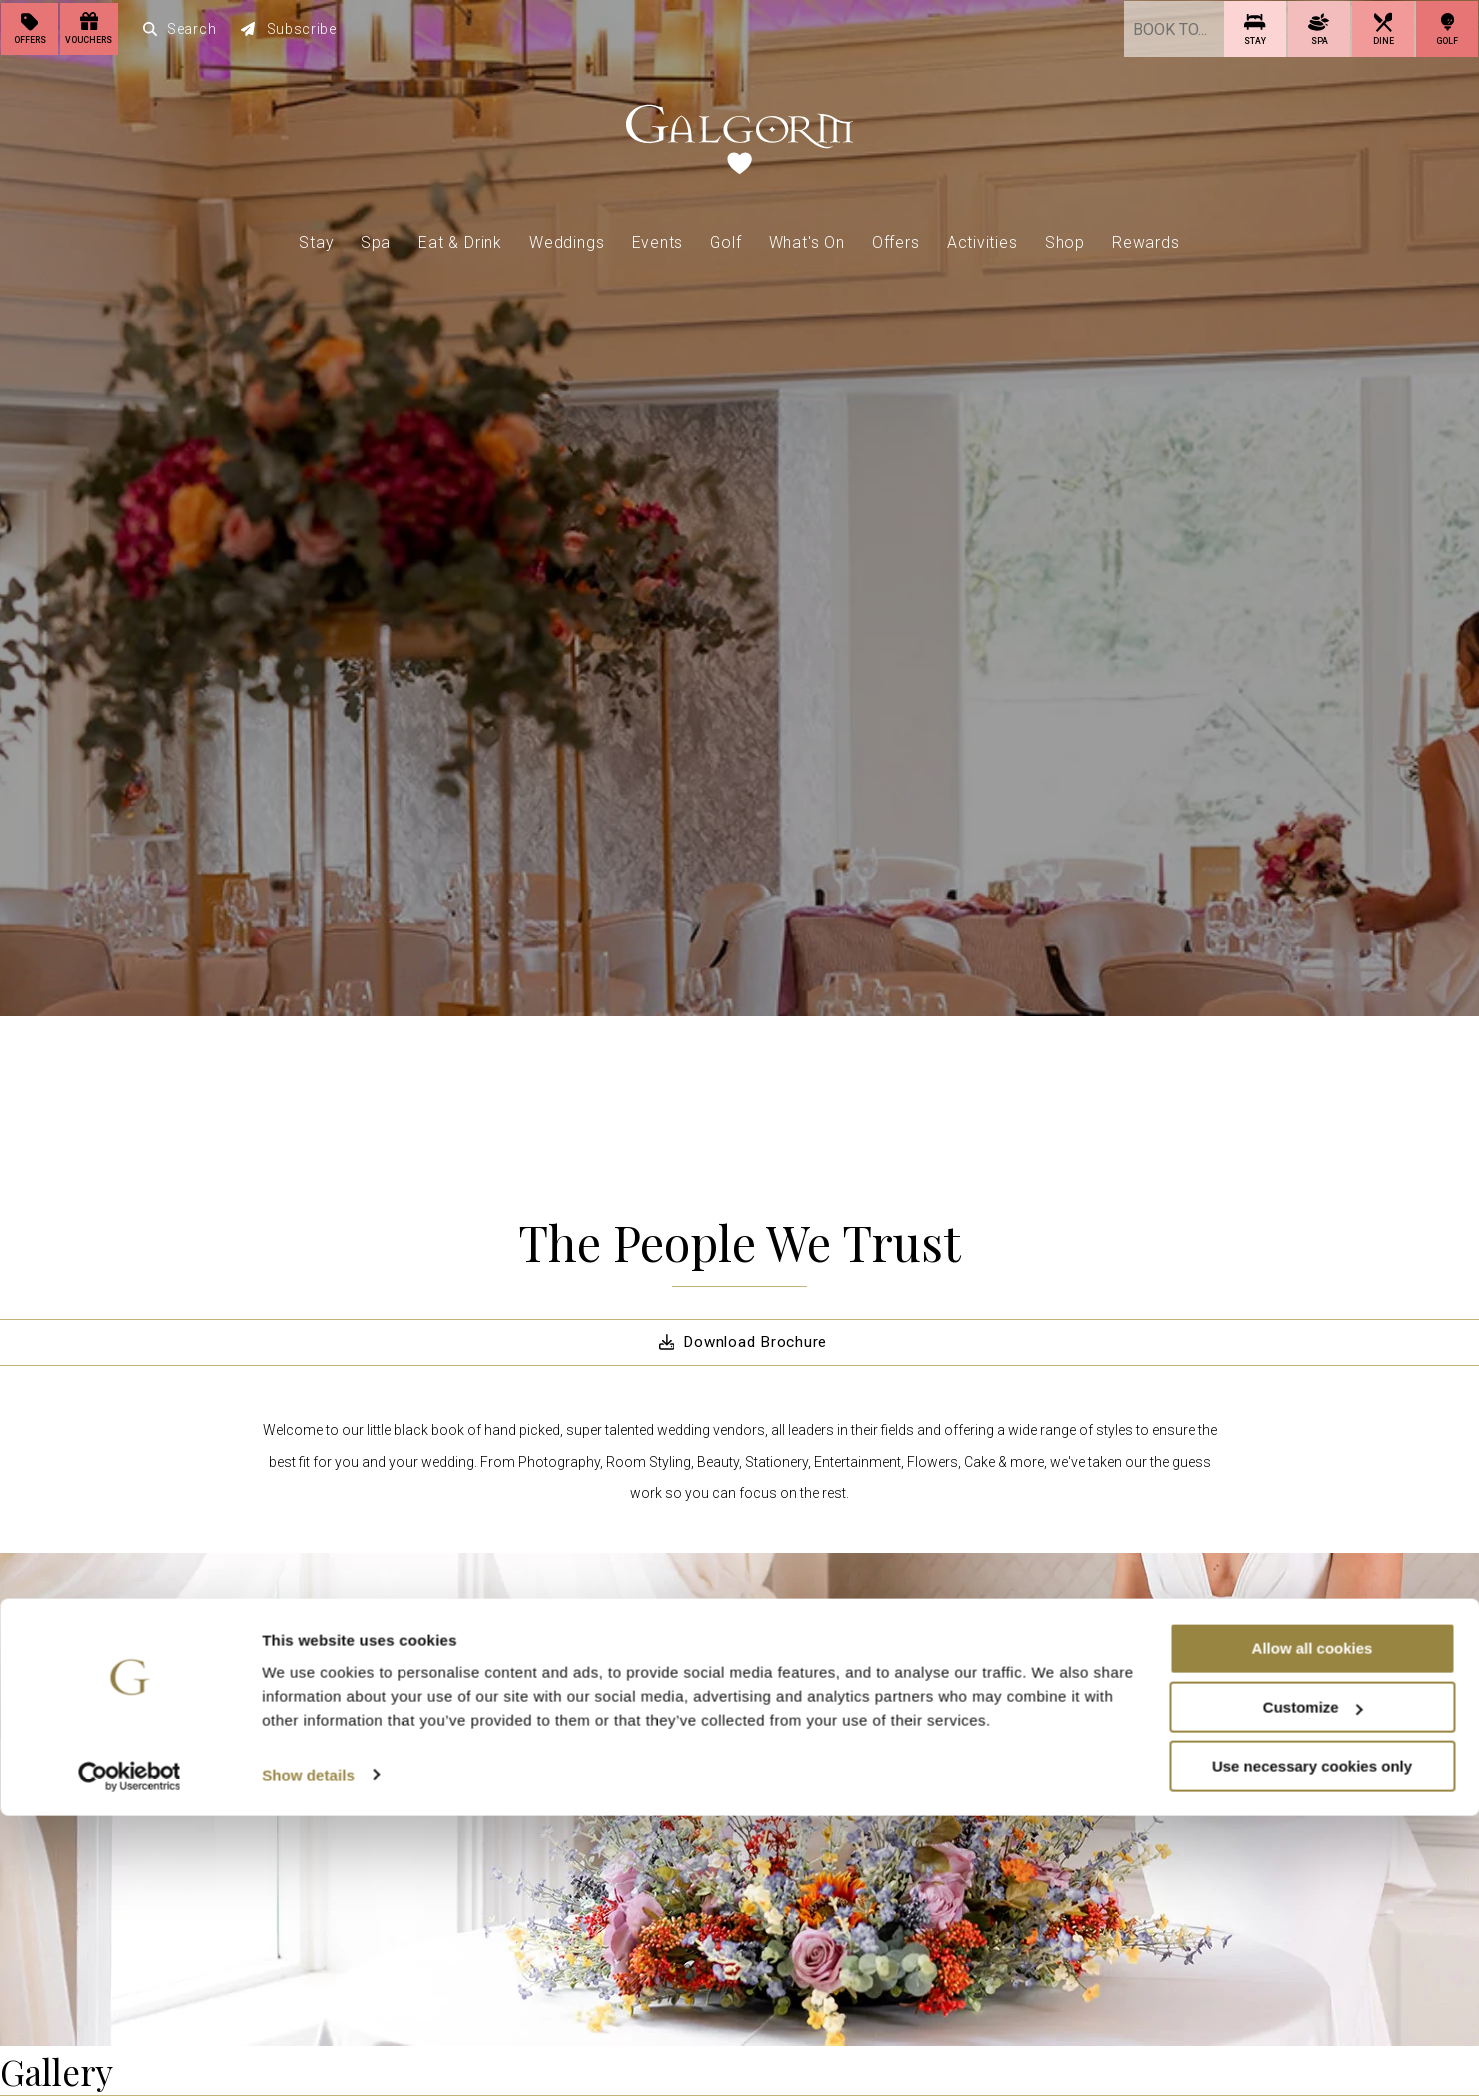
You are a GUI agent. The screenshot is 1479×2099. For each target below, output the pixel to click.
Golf (725, 239)
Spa (376, 239)
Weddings (566, 239)
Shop (1065, 239)
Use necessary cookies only (1312, 2049)
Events (658, 239)
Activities (982, 239)
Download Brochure (739, 1342)
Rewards (1146, 239)
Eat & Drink (460, 239)
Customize (1313, 1990)
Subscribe (290, 28)
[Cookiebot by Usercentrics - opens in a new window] (129, 2060)
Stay (316, 239)
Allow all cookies (1312, 1931)
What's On (807, 239)
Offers (896, 239)
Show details (308, 2058)
